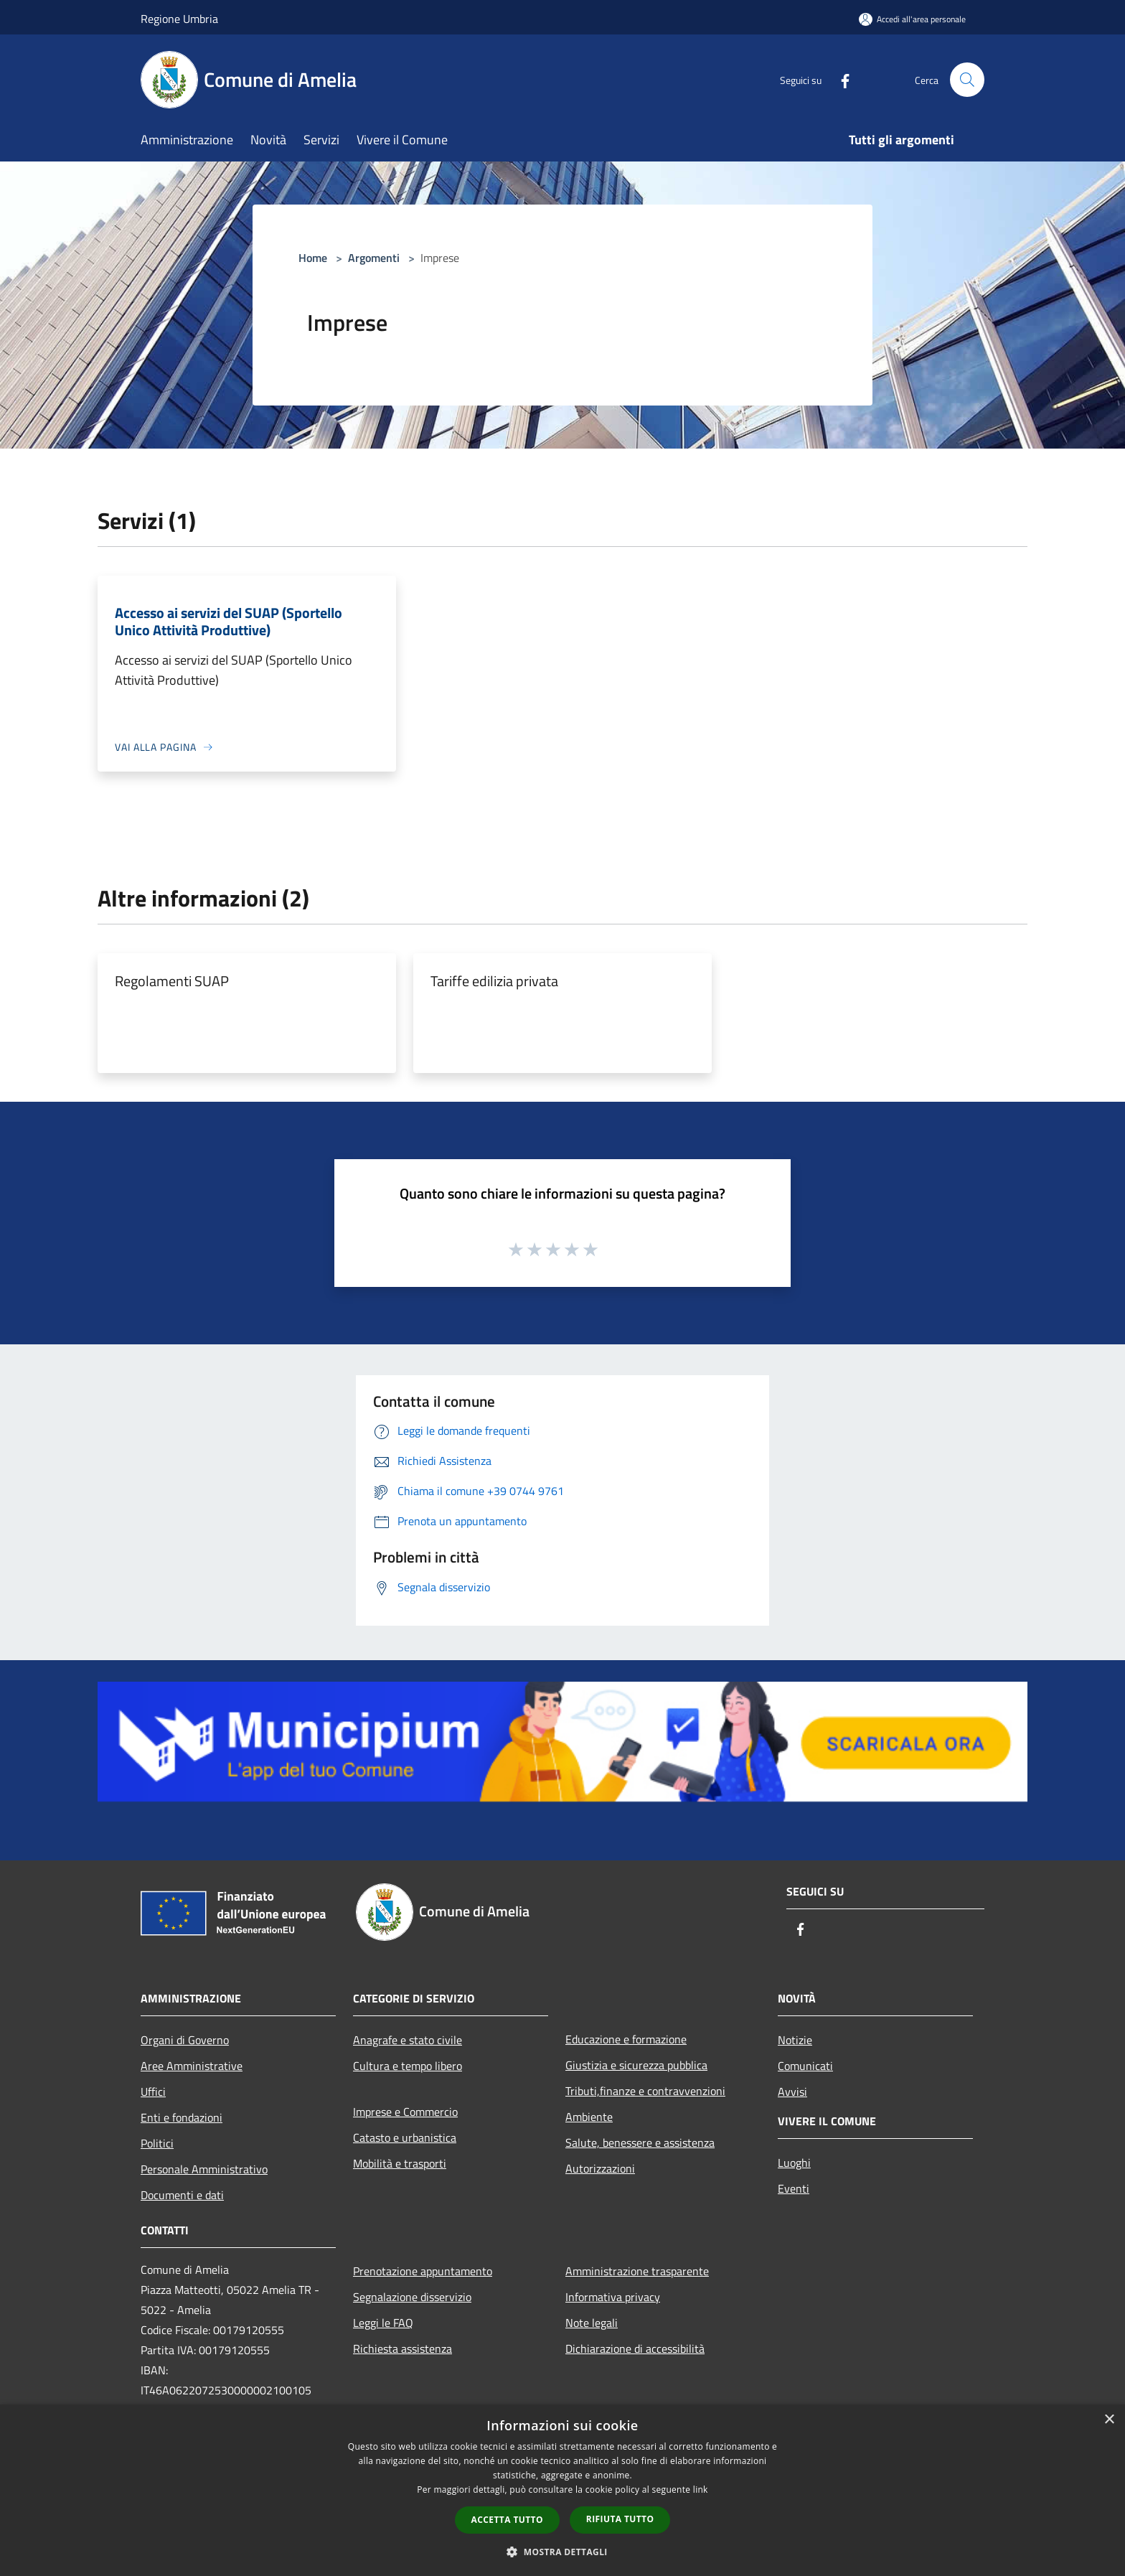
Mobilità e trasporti (399, 2163)
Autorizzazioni (600, 2168)
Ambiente (589, 2116)
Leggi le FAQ (383, 2322)
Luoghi (794, 2162)
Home (312, 257)
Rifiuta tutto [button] (620, 2519)
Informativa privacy (612, 2296)
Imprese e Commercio (405, 2111)
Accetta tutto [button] (507, 2520)
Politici (157, 2143)
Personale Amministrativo (204, 2169)
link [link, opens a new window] (700, 2489)
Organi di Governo (185, 2039)
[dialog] (562, 2490)
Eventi (793, 2188)
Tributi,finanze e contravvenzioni (645, 2090)
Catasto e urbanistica (404, 2137)
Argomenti (374, 257)
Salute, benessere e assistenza (640, 2142)
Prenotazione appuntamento (422, 2271)
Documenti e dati (182, 2194)
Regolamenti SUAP (172, 981)
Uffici (153, 2091)
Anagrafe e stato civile (407, 2039)
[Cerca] (967, 79)
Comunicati (805, 2065)
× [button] (1108, 2420)
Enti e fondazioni (181, 2117)
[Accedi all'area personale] (912, 19)
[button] (562, 2551)
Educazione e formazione (626, 2039)
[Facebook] (839, 79)
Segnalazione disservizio (412, 2296)
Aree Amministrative (192, 2065)
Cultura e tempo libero (407, 2065)
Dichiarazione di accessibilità (635, 2348)
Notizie (795, 2039)
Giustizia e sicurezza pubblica (636, 2065)
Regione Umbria (179, 18)
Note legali (591, 2322)
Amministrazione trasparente (637, 2271)
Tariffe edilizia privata (494, 981)
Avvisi (792, 2091)
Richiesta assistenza (402, 2348)
